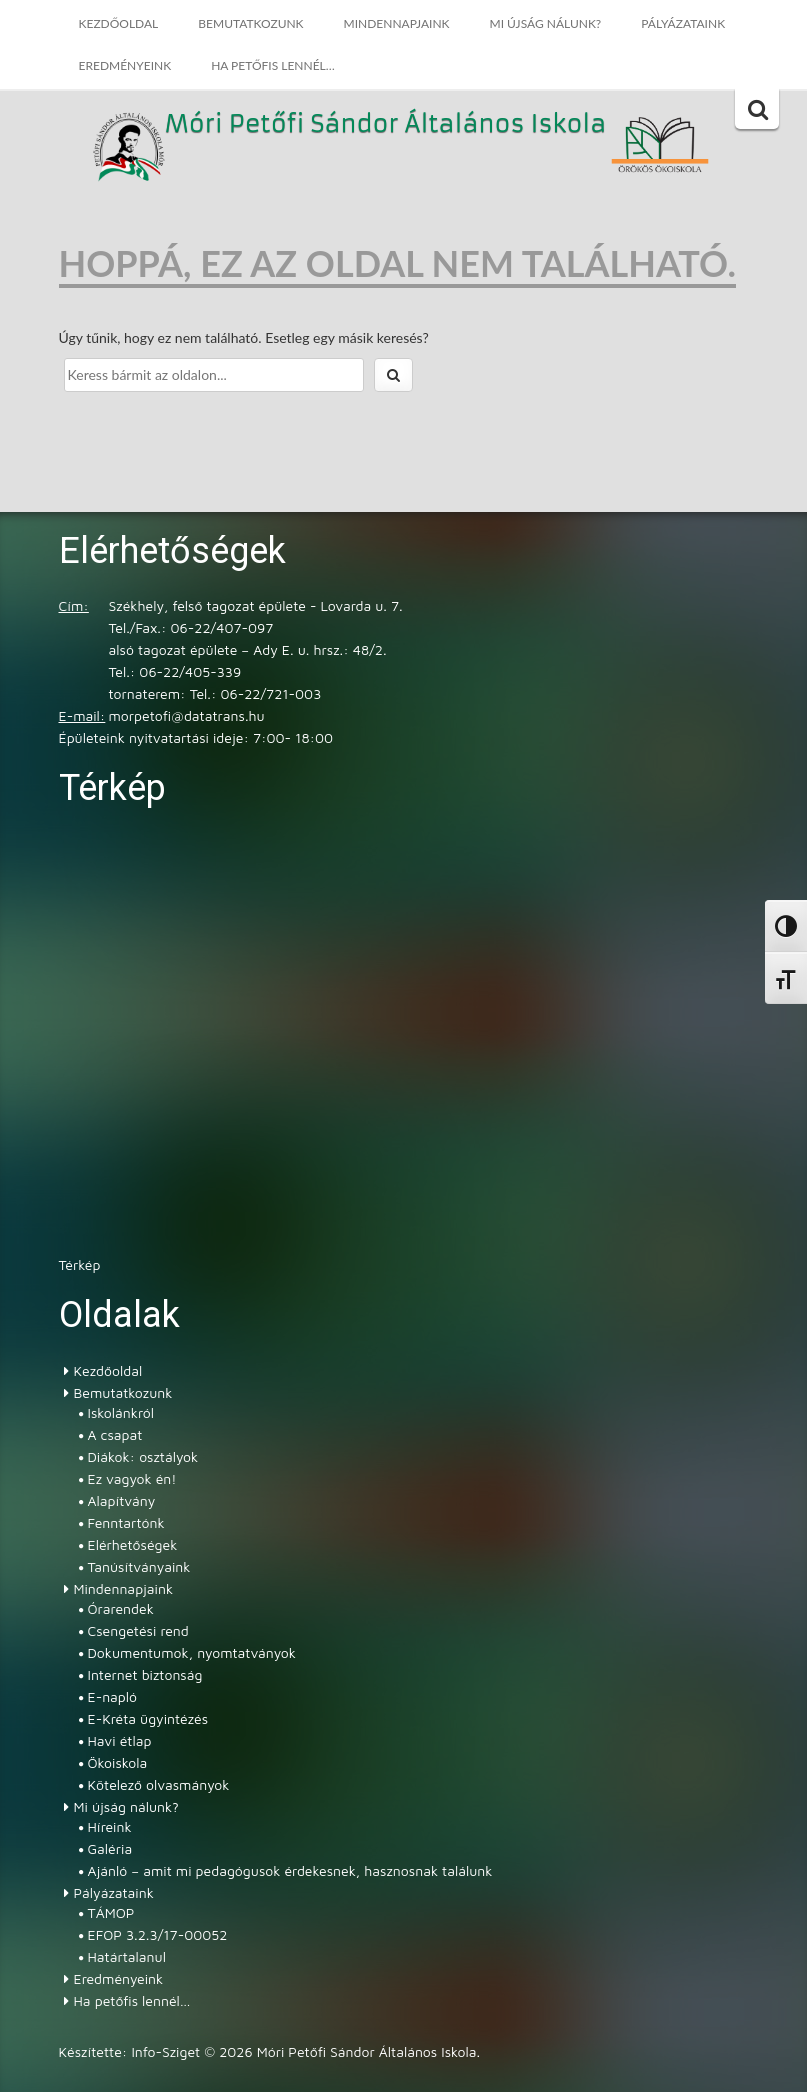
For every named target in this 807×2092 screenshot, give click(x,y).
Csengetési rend (138, 1630)
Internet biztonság (145, 1674)
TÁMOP (111, 1912)
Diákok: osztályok (143, 1456)
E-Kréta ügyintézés (148, 1718)
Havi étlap (120, 1740)
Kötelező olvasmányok (159, 1784)
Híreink (110, 1826)
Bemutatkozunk (250, 23)
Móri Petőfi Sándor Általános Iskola (386, 125)
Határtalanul (127, 1956)
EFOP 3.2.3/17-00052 (158, 1934)
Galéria (110, 1848)
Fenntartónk (126, 1522)
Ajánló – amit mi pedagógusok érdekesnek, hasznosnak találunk (290, 1870)
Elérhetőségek (133, 1544)
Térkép (80, 1264)
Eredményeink (125, 65)
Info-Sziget (165, 2051)
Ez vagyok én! (132, 1478)
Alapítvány (122, 1500)
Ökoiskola (118, 1762)
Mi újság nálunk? (546, 23)
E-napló (113, 1696)
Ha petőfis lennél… (273, 65)
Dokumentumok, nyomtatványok (192, 1652)
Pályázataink (683, 23)
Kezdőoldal (119, 23)
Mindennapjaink (397, 23)
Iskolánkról (121, 1412)
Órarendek (121, 1608)
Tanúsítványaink (139, 1566)
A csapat (115, 1434)
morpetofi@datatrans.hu (187, 715)
